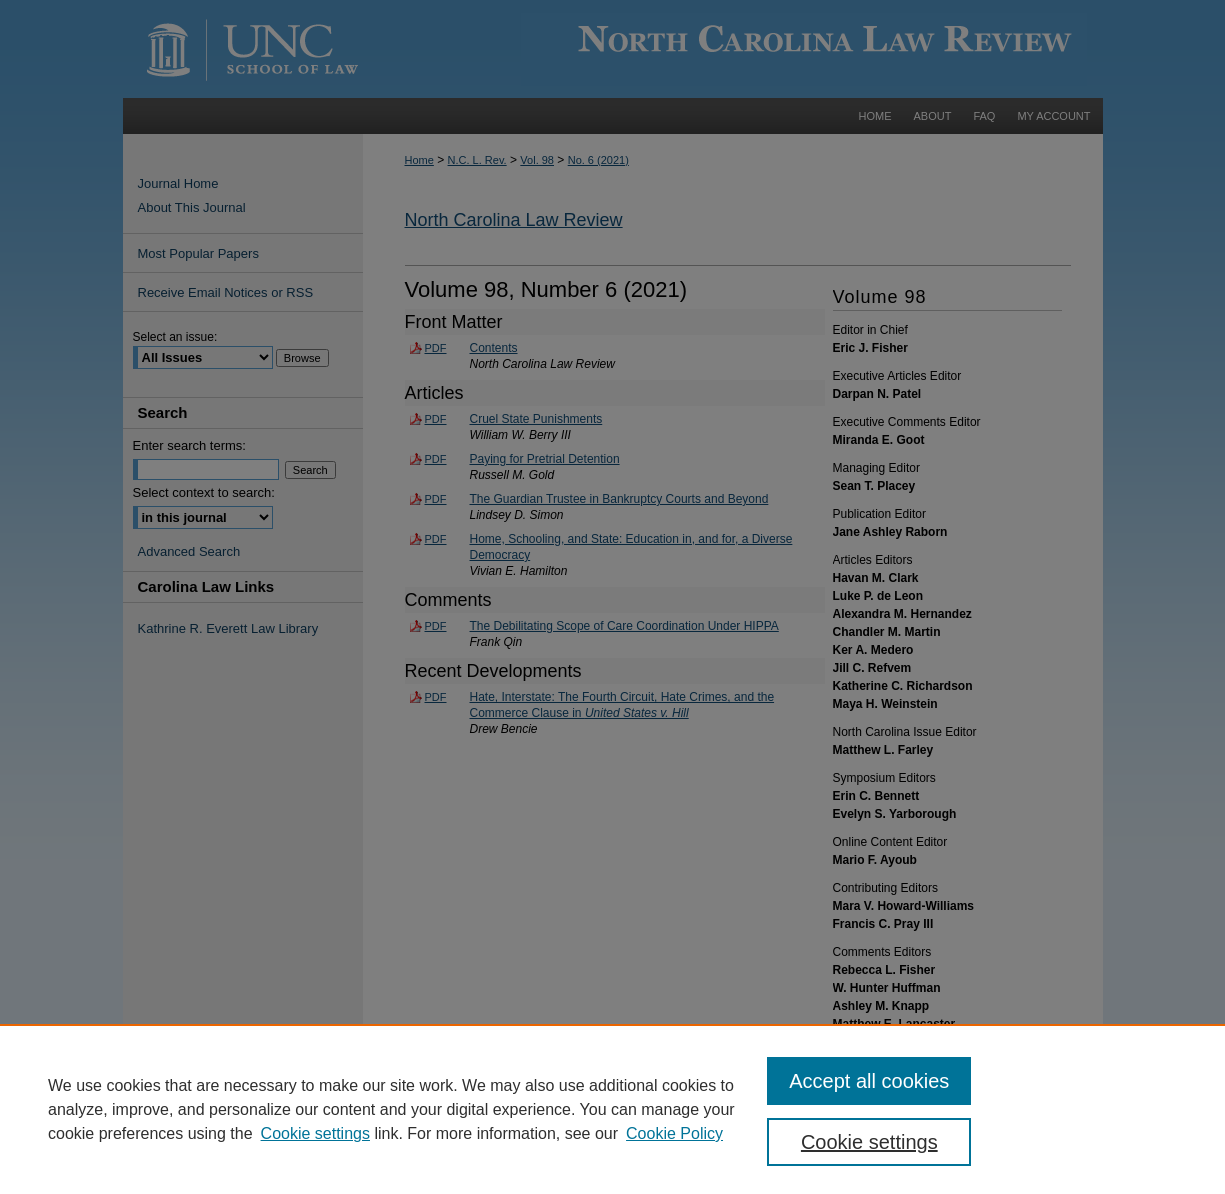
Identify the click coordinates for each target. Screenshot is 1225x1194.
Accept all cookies (869, 1081)
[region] (612, 1109)
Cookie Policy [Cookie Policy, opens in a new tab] (674, 1133)
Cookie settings (315, 1133)
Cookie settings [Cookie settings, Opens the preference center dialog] (869, 1142)
